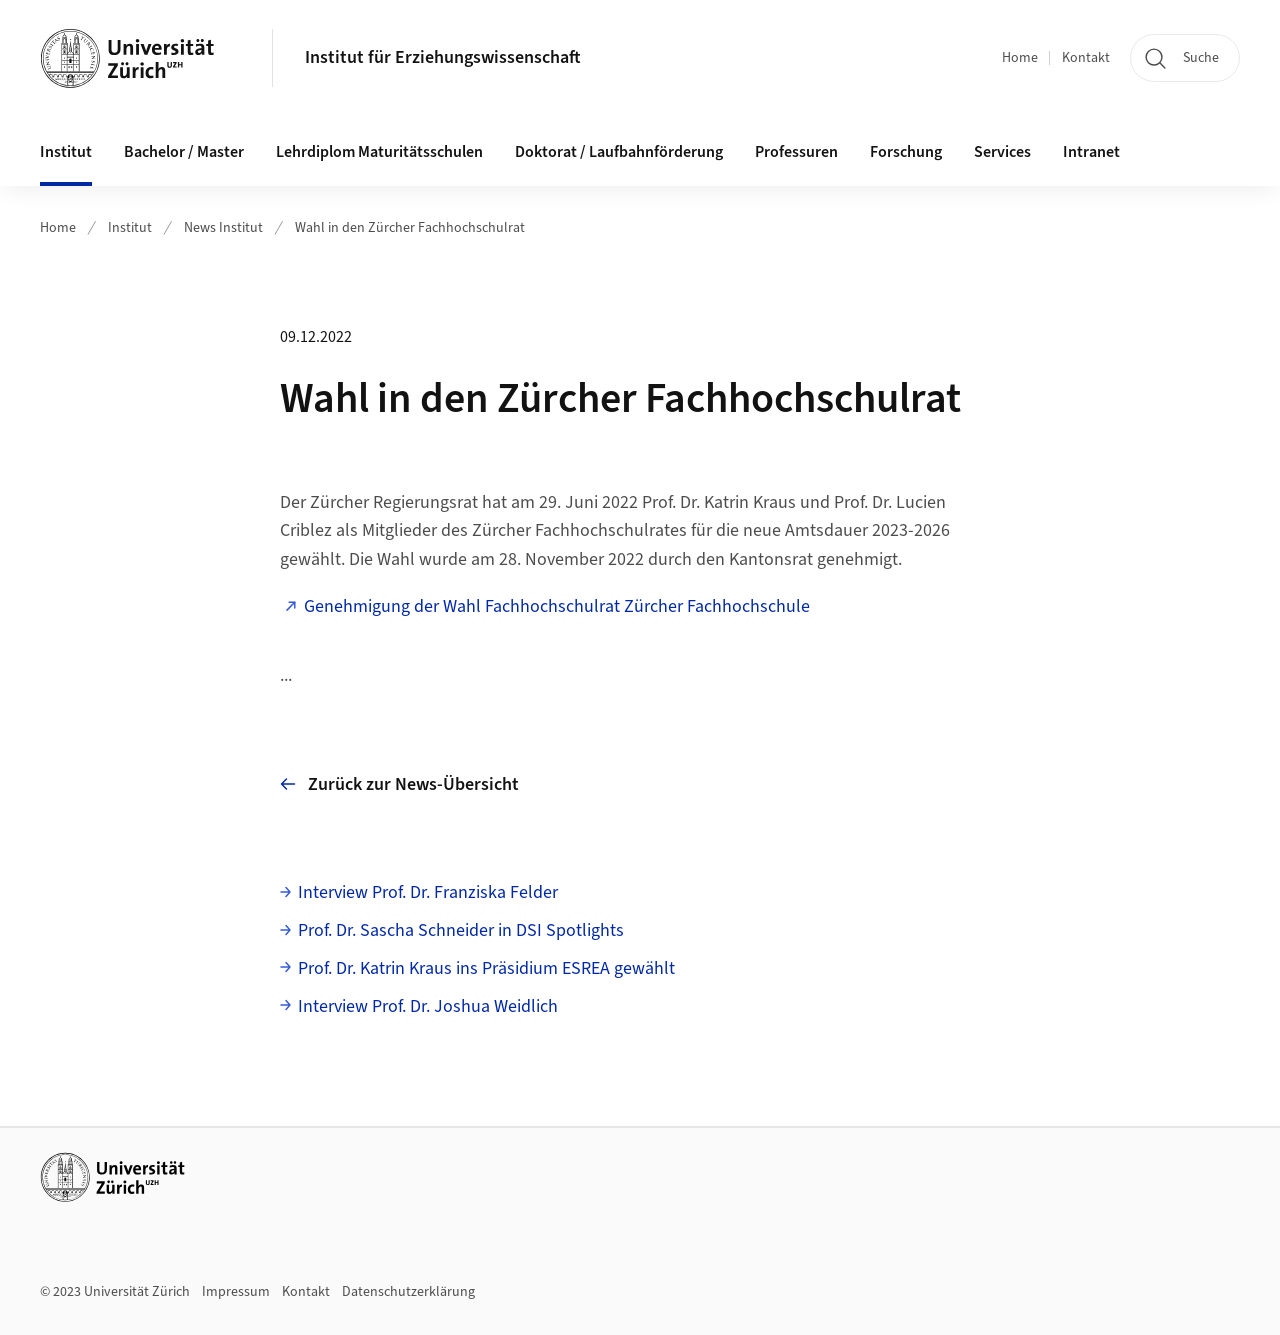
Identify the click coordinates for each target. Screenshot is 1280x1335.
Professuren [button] (796, 152)
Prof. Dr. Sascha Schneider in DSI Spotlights (461, 930)
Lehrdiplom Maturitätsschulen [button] (379, 152)
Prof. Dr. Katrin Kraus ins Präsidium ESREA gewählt (486, 968)
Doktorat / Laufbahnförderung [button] (619, 152)
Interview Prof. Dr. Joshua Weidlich (428, 1006)
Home (1020, 58)
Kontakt (1086, 58)
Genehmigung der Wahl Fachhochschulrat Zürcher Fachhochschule (557, 606)
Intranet (1091, 152)
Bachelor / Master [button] (184, 152)
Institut (130, 228)
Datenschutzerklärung (408, 1292)
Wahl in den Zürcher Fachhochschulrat (410, 228)
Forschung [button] (906, 152)
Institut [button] (66, 152)
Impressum (236, 1292)
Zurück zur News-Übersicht (399, 784)
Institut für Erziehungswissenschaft (443, 57)
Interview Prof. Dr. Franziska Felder (428, 892)
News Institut (223, 228)
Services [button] (1002, 152)
